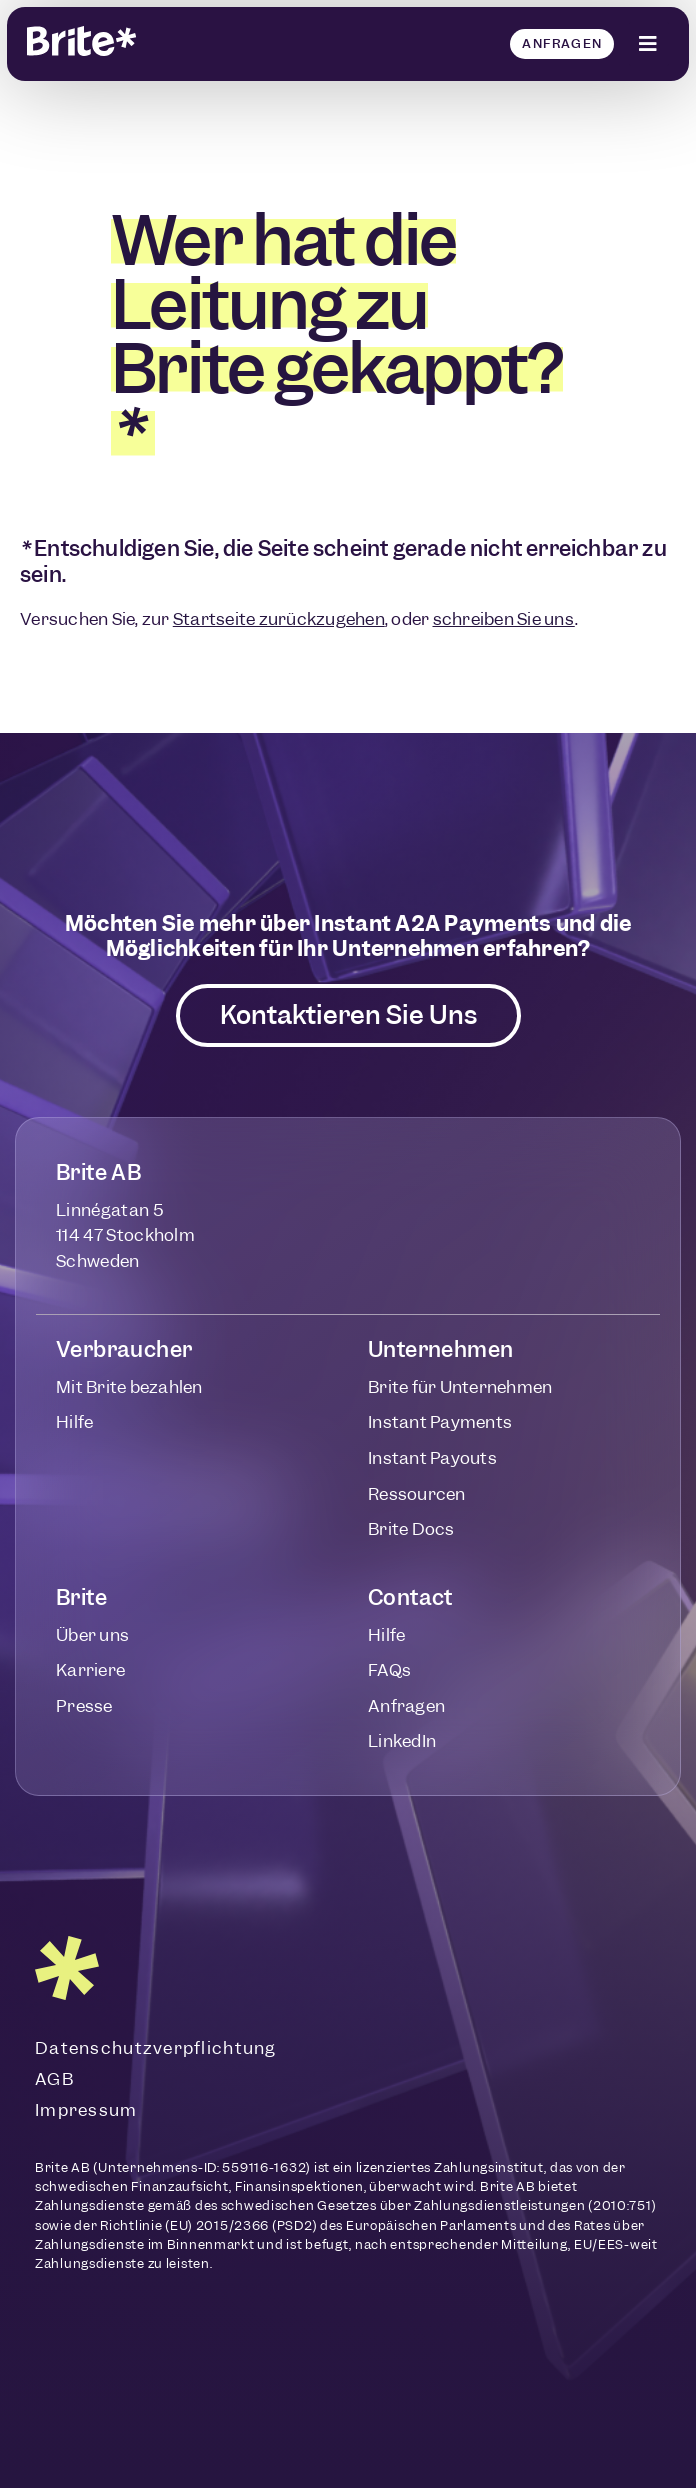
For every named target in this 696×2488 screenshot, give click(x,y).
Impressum (86, 2110)
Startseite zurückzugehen (279, 619)
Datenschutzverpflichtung (156, 2048)
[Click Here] (649, 44)
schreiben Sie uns (504, 619)
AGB (54, 2079)
